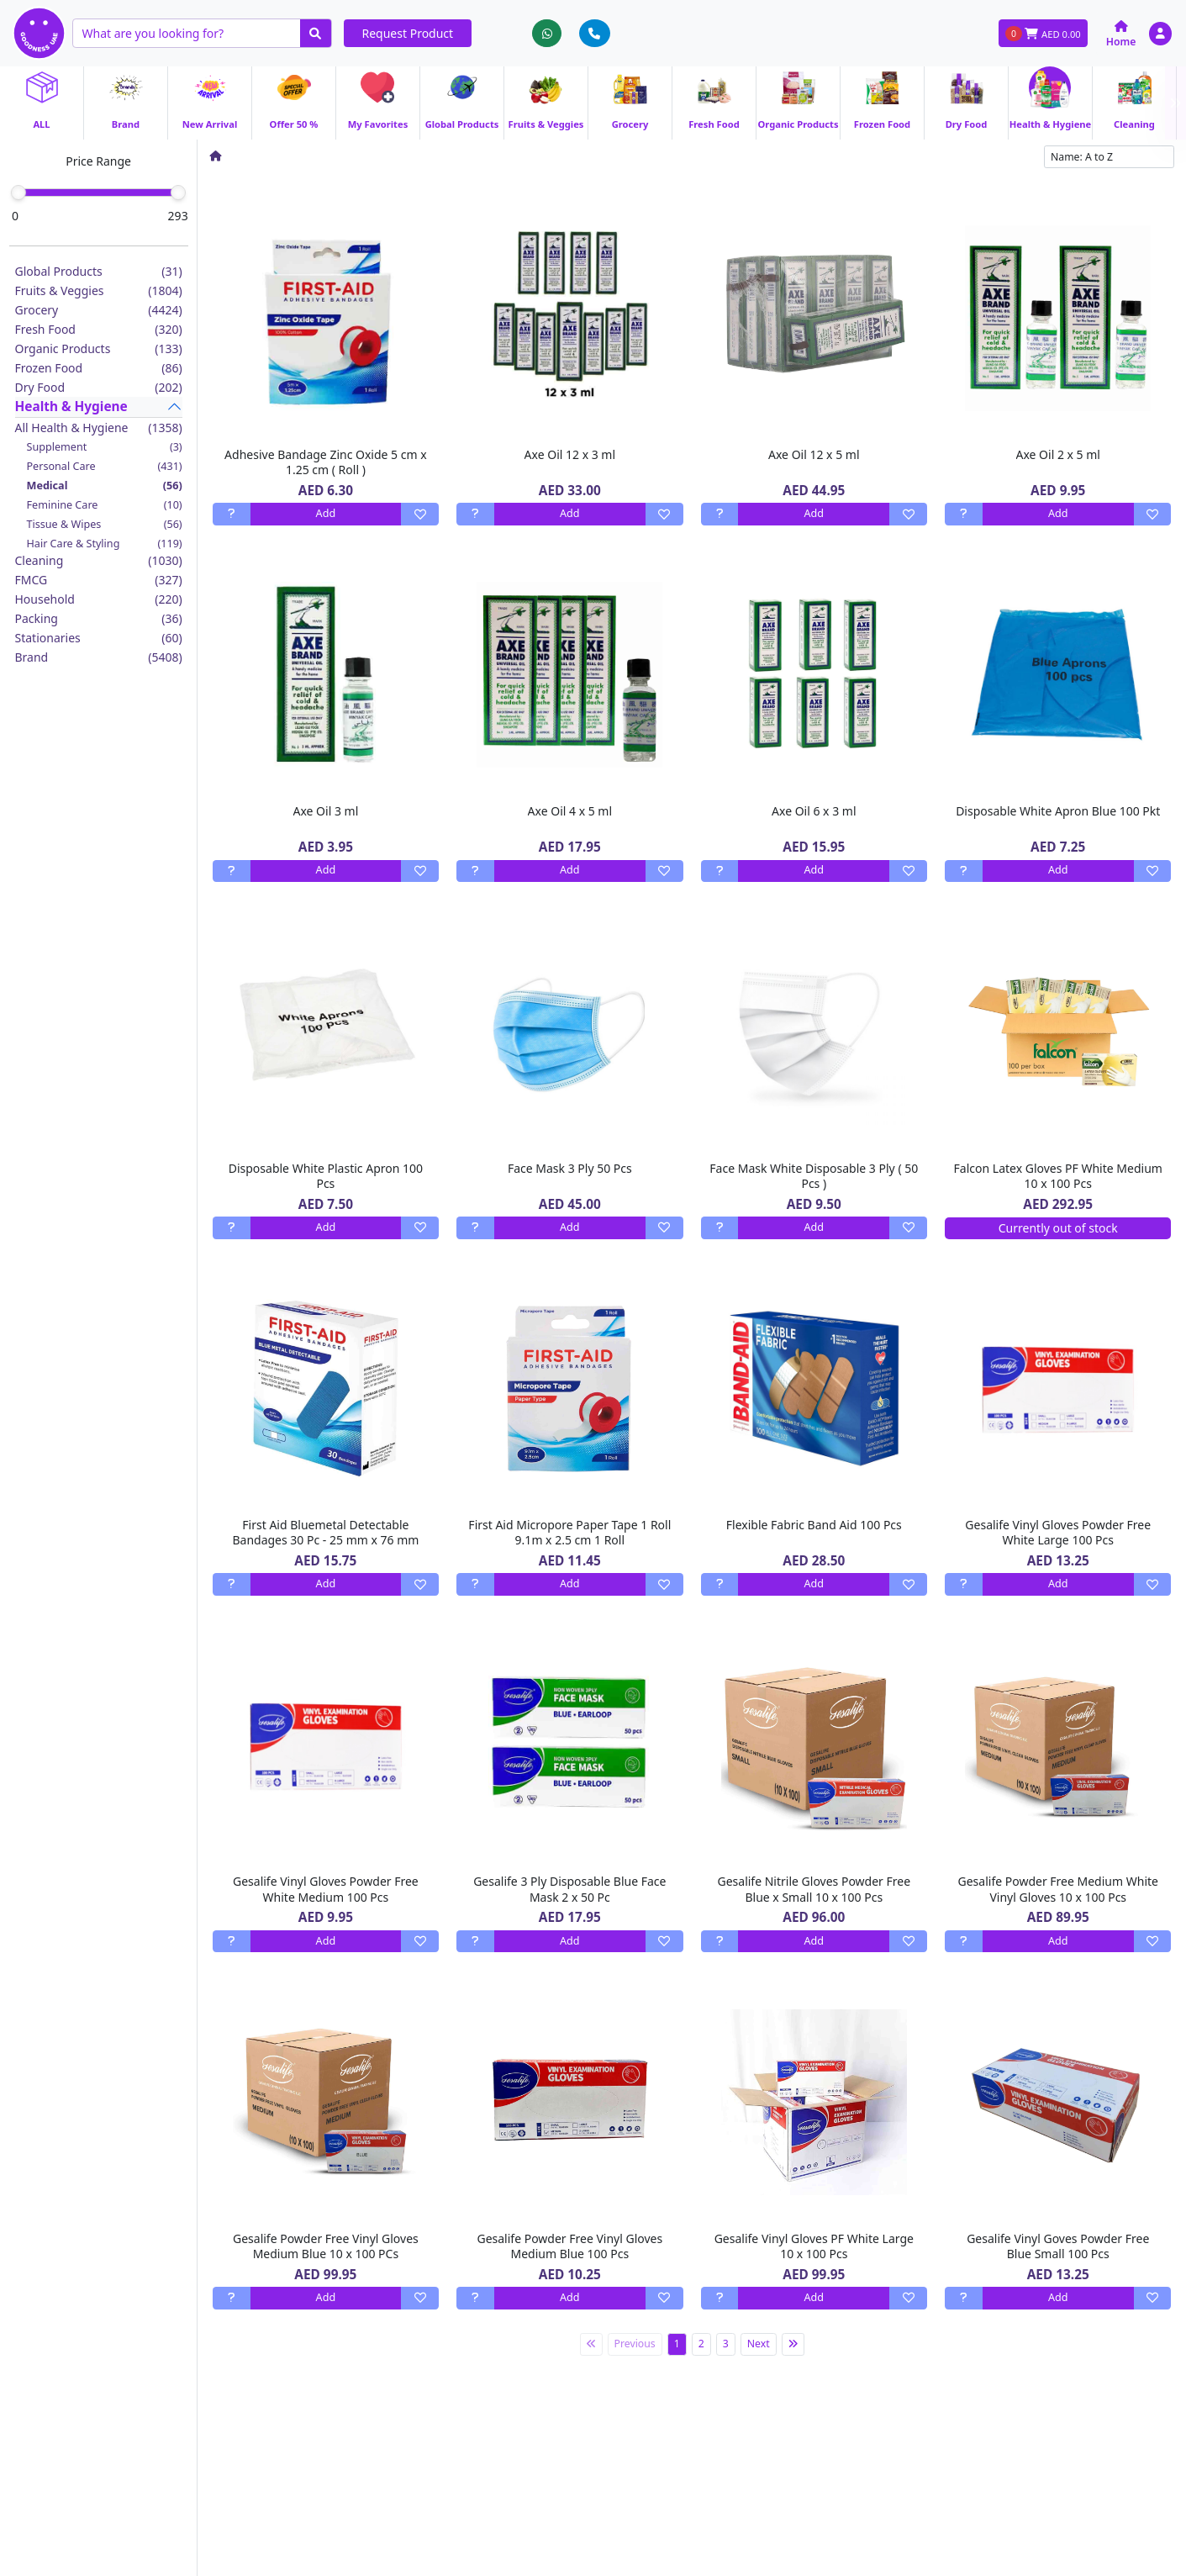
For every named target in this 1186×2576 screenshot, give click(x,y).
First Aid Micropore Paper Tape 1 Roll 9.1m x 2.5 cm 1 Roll (569, 1532)
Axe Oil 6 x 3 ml (814, 811)
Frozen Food (98, 367)
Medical (104, 485)
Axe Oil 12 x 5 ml (813, 454)
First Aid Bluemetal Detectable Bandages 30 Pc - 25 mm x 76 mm (325, 1532)
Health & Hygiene (71, 406)
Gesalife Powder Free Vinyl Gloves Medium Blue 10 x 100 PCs (326, 2246)
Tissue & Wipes (104, 524)
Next (758, 2343)
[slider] (18, 192)
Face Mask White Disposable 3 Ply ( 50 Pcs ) (813, 1175)
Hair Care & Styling (104, 543)
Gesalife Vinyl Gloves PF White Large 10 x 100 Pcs (814, 2246)
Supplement (104, 447)
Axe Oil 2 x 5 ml (1058, 454)
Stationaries (98, 637)
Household (98, 599)
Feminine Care (104, 505)
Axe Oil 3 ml (326, 811)
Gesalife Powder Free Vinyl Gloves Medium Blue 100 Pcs (569, 2246)
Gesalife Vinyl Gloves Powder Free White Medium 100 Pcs (326, 1888)
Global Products (98, 271)
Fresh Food (98, 329)
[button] (1160, 33)
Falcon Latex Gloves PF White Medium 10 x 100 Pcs (1058, 1175)
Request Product (408, 33)
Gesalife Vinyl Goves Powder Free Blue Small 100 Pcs (1058, 2246)
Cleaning (98, 560)
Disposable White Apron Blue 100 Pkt (1058, 811)
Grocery (98, 309)
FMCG (98, 579)
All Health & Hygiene (98, 427)
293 (178, 216)
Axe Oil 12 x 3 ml (569, 454)
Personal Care (104, 466)
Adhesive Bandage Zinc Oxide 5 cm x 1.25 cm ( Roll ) (325, 462)
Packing (98, 618)
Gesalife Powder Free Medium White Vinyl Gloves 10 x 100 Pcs (1058, 1888)
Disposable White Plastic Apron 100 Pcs (326, 1175)
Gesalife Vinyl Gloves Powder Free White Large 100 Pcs (1058, 1532)
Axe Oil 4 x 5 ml (570, 811)
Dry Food (98, 387)
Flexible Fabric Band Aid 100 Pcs (814, 1525)
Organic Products (98, 348)
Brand (98, 657)
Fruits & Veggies (98, 290)
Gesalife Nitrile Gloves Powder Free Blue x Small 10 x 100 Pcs (814, 1888)
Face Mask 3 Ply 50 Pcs (570, 1168)
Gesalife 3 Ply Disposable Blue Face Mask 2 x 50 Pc (569, 1888)
